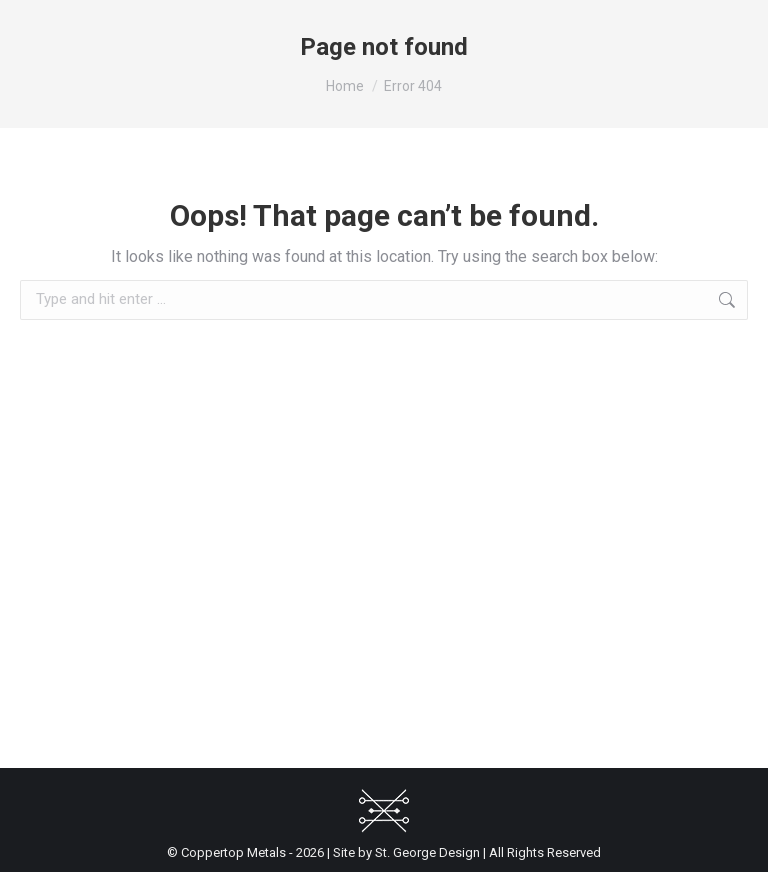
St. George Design (427, 852)
